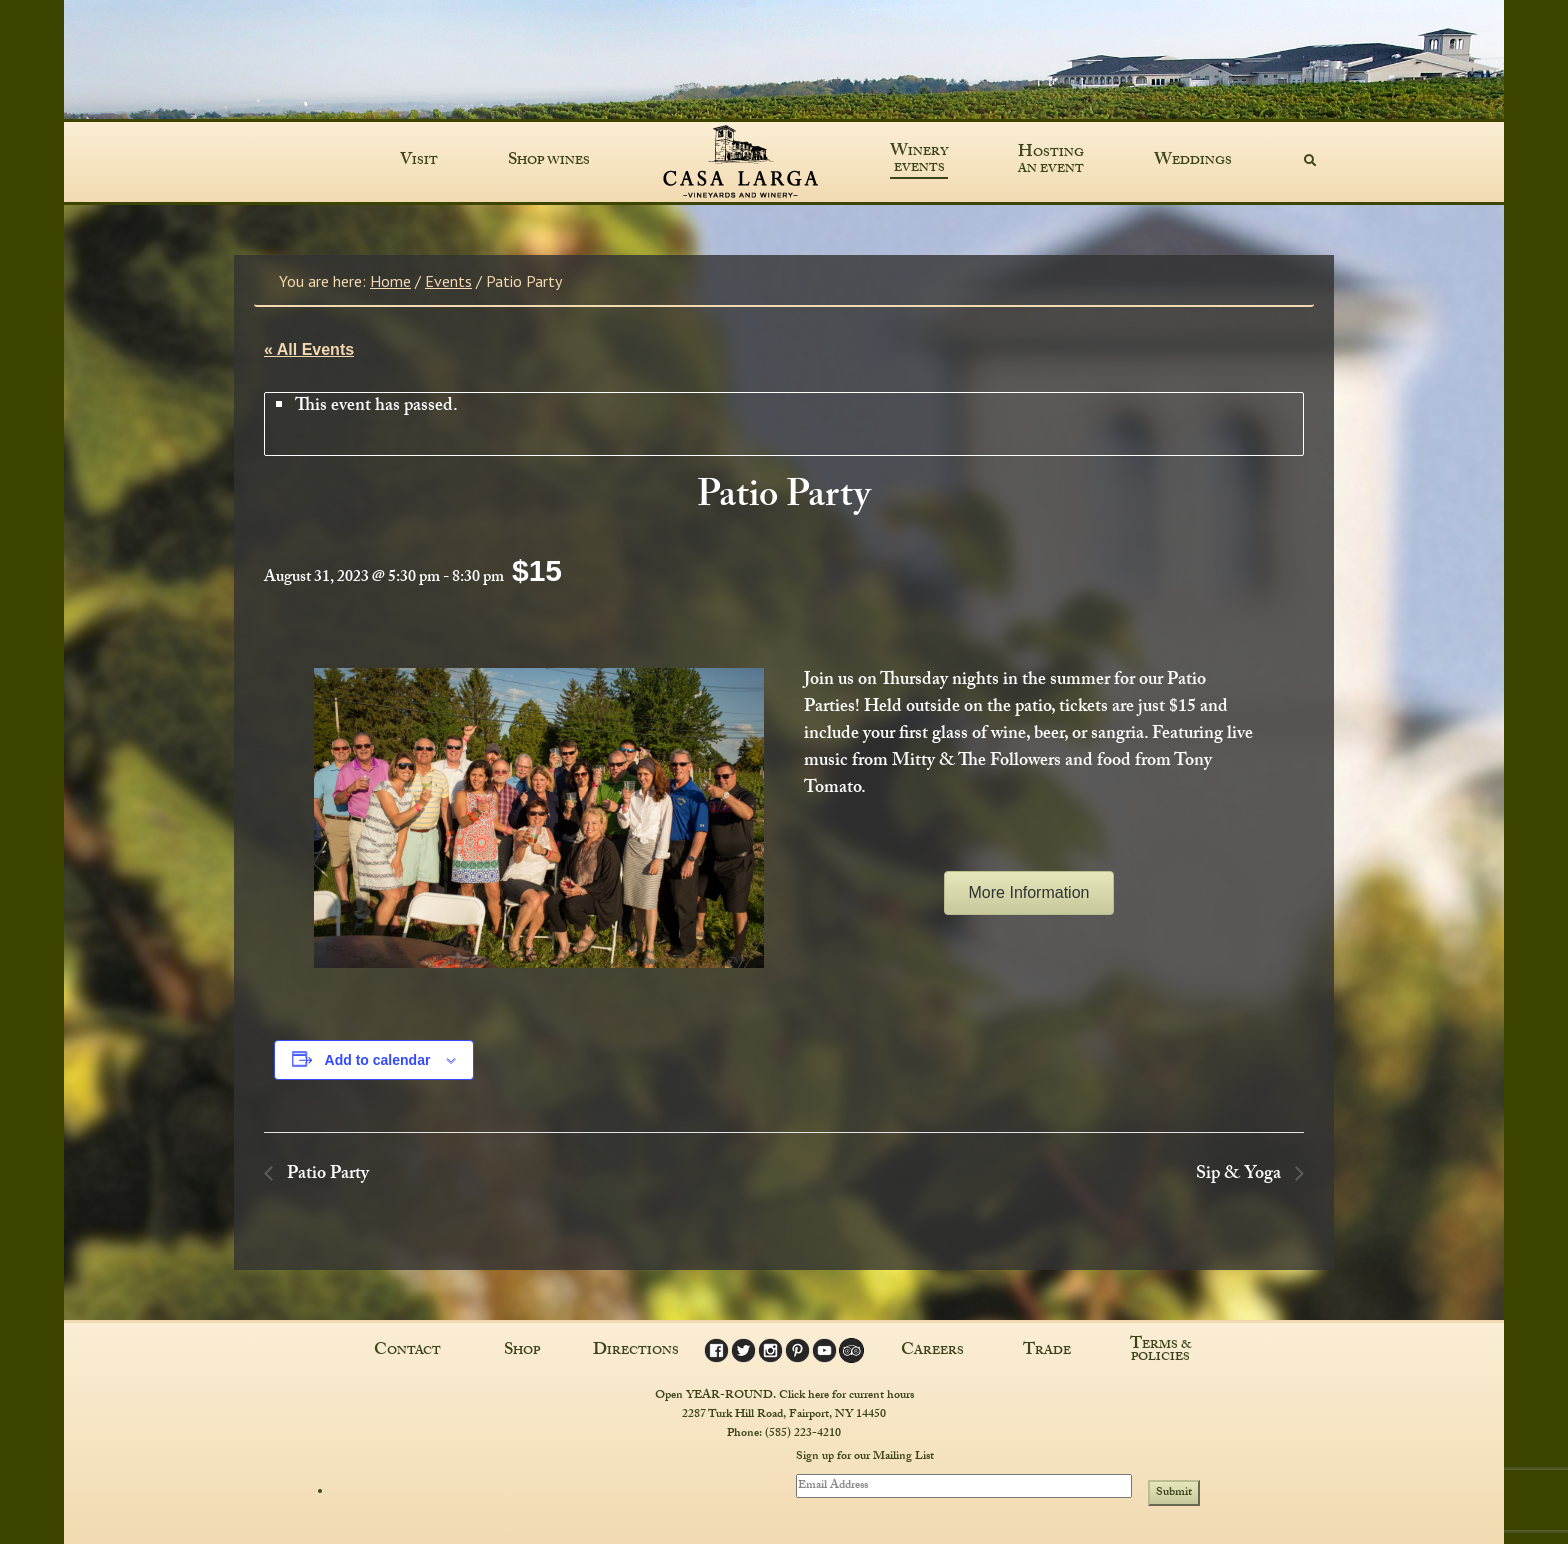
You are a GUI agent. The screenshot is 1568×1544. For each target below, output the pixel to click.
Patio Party (326, 1175)
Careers (932, 1352)
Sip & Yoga (1240, 1175)
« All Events (309, 349)
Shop (522, 1352)
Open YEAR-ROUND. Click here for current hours (784, 1396)
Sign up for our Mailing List (865, 1458)
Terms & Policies (1161, 1352)
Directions (636, 1352)
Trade (1047, 1352)
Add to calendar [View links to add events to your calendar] (378, 1060)
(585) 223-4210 (803, 1434)
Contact (407, 1352)
